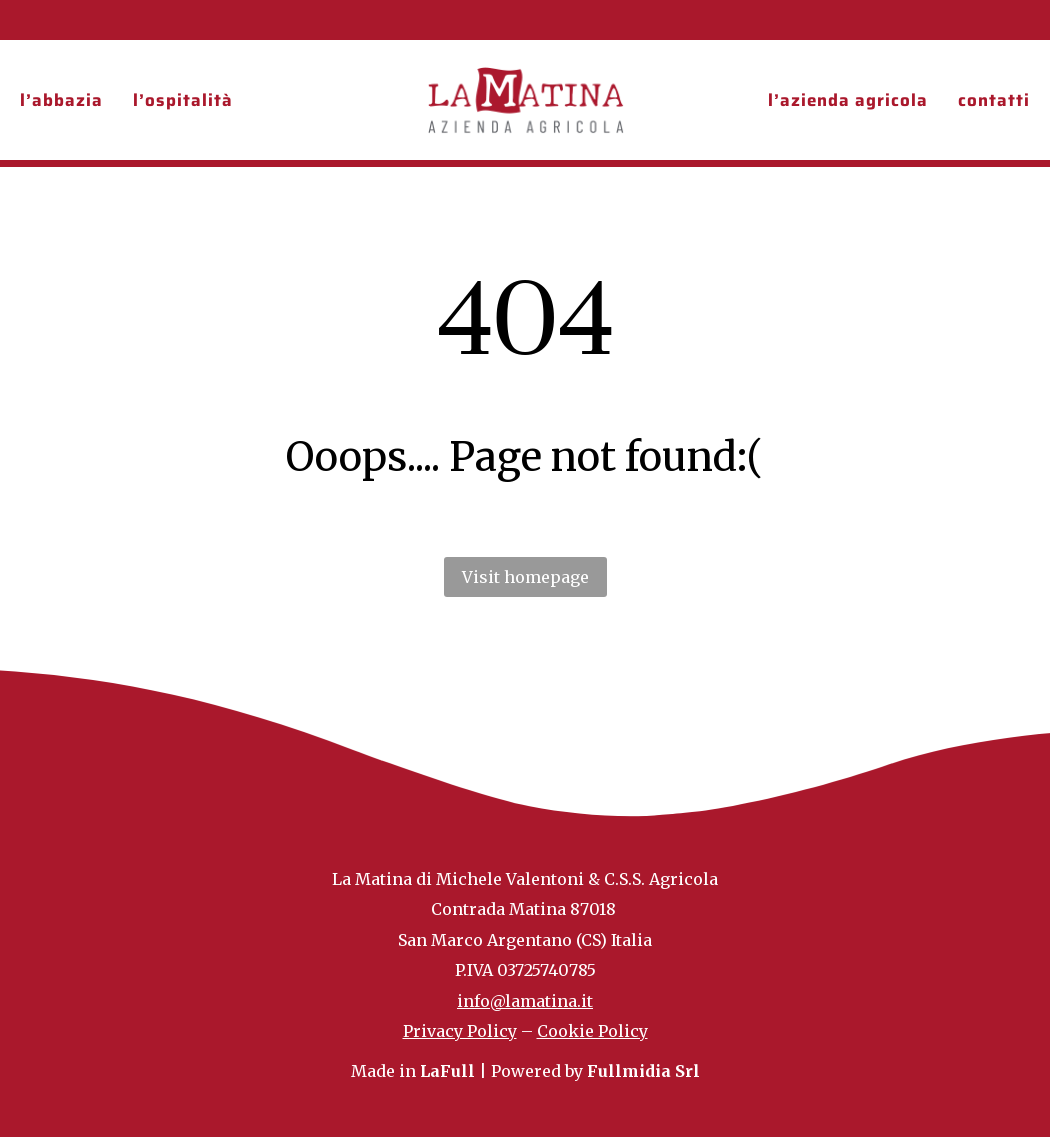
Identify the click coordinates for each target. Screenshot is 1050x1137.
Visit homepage (525, 577)
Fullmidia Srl (643, 1071)
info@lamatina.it (525, 1001)
